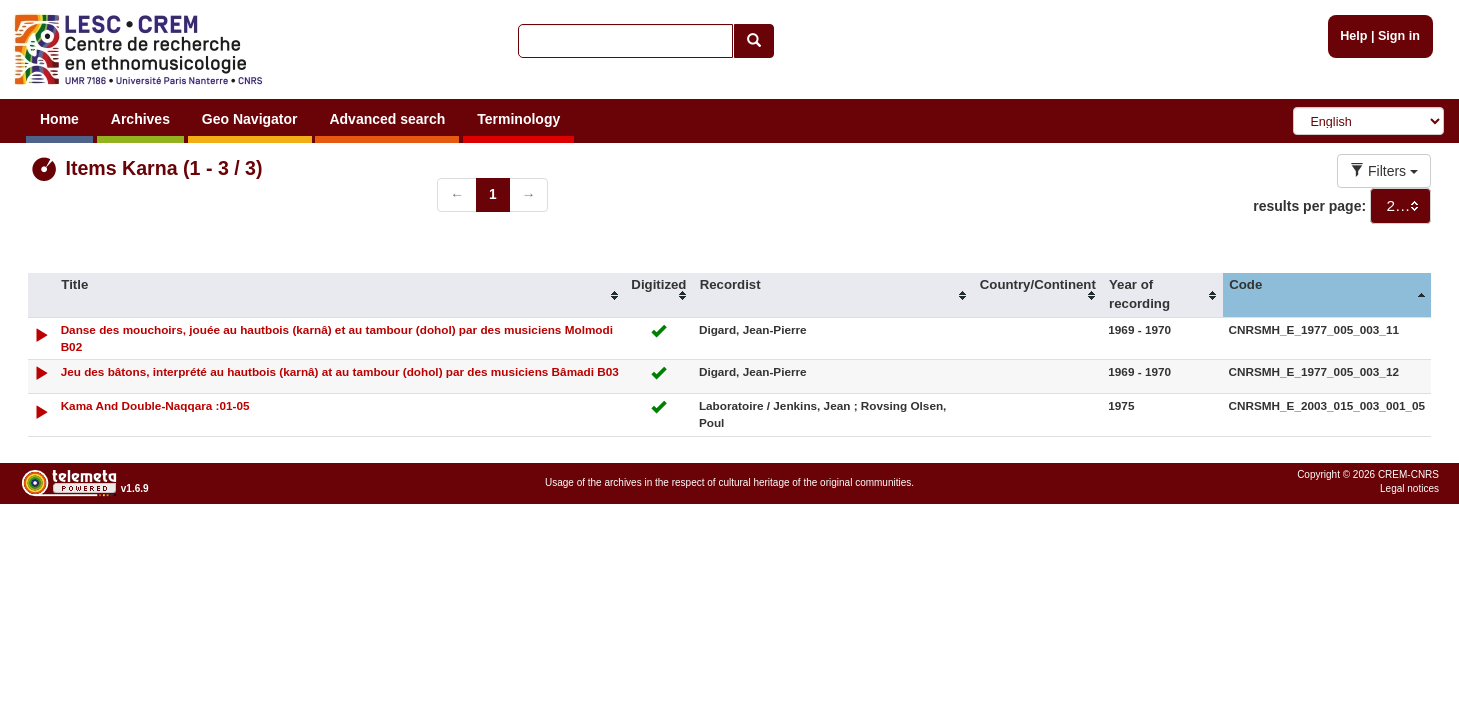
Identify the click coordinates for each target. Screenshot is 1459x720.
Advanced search (387, 119)
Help (1353, 36)
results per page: (1309, 206)
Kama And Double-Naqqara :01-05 (155, 405)
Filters (1384, 171)
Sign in (1399, 36)
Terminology (518, 119)
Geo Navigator (250, 119)
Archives (140, 119)
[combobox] (1400, 206)
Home (59, 119)
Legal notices (1409, 488)
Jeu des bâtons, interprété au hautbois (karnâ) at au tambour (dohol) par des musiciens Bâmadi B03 (340, 371)
